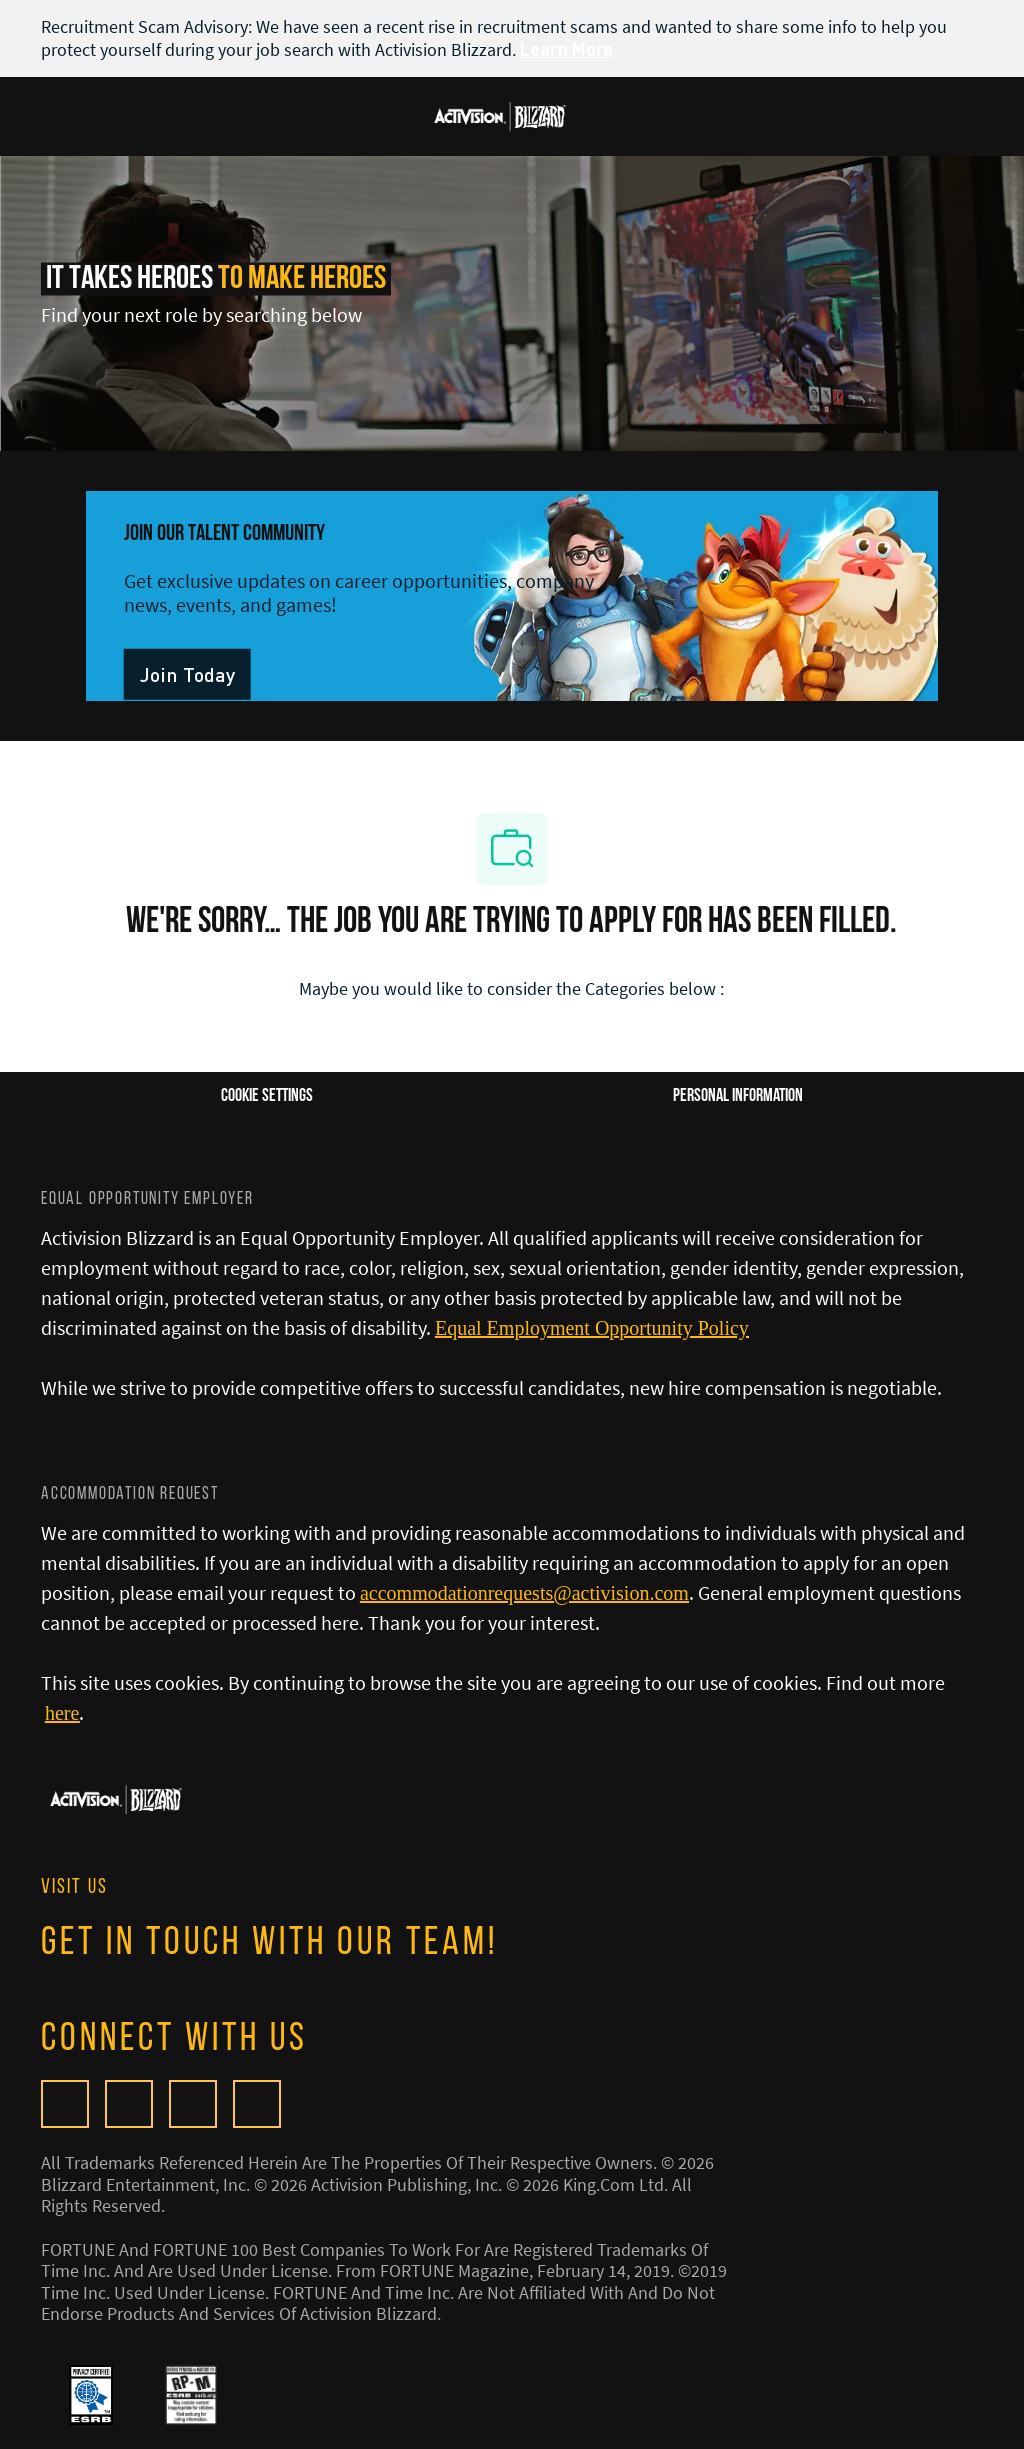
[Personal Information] (738, 1097)
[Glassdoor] (65, 2104)
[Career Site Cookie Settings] (267, 1097)
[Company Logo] (500, 114)
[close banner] (973, 26)
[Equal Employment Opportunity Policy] (592, 1328)
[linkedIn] (257, 2104)
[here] (62, 1713)
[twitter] (193, 2104)
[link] (187, 674)
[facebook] (129, 2104)
